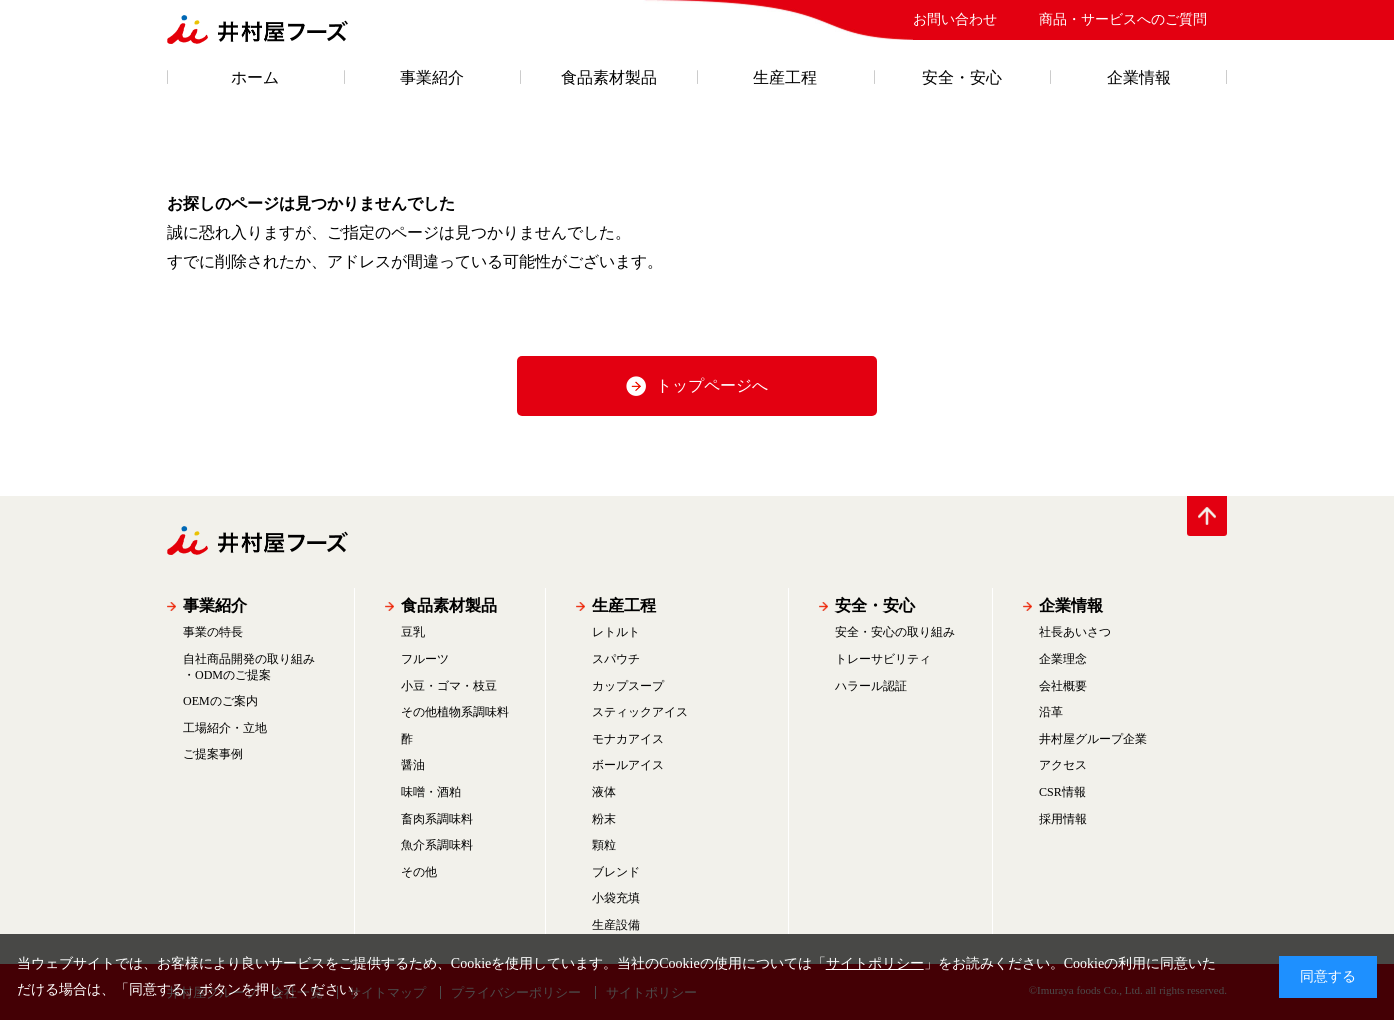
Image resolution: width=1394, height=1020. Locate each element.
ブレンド (616, 872)
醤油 (413, 765)
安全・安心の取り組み (895, 632)
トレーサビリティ (883, 659)
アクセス (1063, 765)
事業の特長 (213, 632)
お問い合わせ (955, 19)
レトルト (616, 632)
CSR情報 (1062, 792)
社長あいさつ (1075, 632)
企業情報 (1139, 78)
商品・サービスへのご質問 (1123, 19)
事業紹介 (432, 78)
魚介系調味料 (437, 845)
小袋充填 (616, 898)
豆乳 (413, 632)
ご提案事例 (213, 754)
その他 (419, 872)
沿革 (1051, 712)
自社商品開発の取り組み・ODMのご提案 (249, 667)
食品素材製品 (609, 78)
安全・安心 (962, 78)
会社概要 (1063, 686)
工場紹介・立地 (225, 728)
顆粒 (604, 845)
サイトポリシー (875, 963)
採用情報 (1063, 819)
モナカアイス (628, 739)
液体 (604, 792)
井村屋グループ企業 (1093, 739)
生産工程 (785, 78)
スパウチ (616, 659)
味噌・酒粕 (431, 792)
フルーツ (425, 659)
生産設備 (616, 925)
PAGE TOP (1207, 516)
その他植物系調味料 (455, 712)
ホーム (255, 78)
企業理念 (1063, 659)
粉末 (604, 819)
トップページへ (712, 385)
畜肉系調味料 (437, 819)
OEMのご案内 (220, 701)
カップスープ (628, 686)
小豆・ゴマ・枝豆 (449, 686)
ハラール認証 (871, 686)
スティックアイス (640, 712)
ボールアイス (628, 765)
